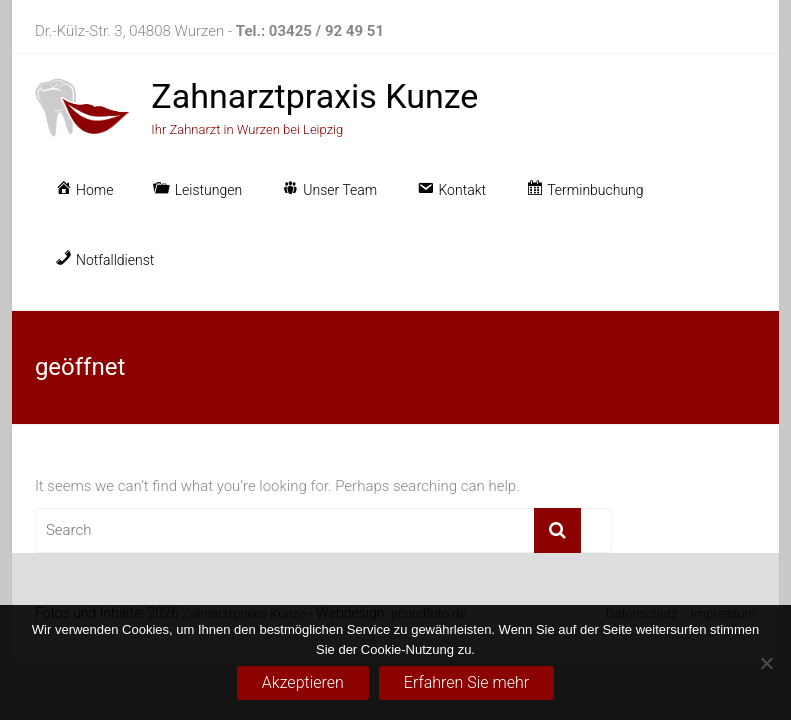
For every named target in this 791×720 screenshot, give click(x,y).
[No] (766, 663)
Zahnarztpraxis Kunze (314, 96)
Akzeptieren (303, 682)
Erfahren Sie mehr (466, 682)
